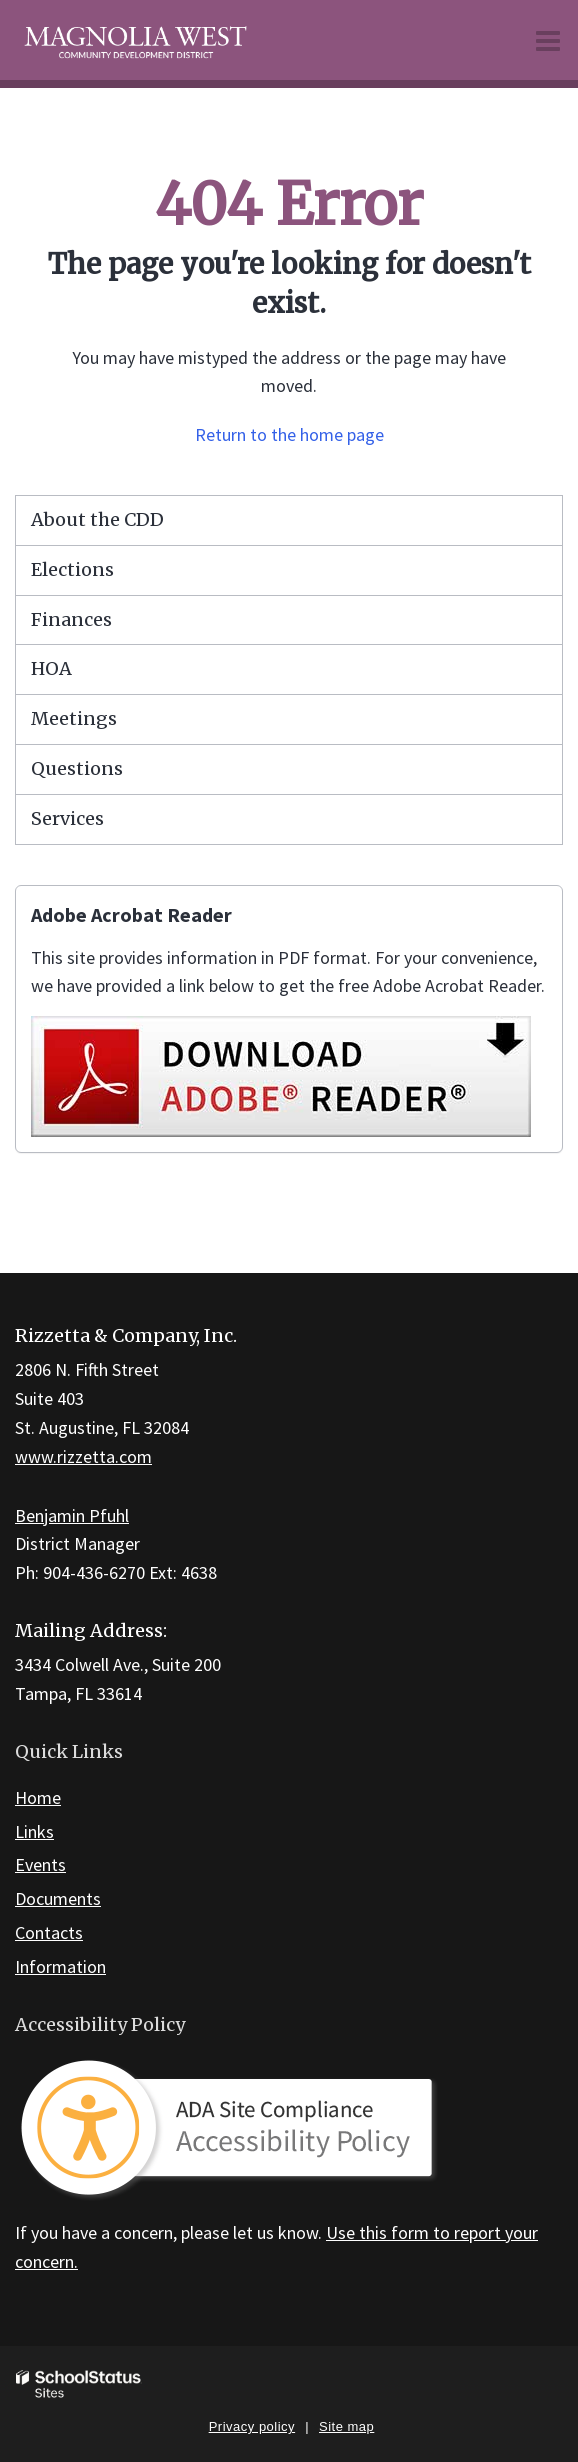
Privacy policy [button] (252, 2426)
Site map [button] (346, 2426)
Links (34, 1831)
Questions (77, 768)
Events (40, 1864)
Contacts (49, 1932)
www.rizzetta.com (83, 1456)
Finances (71, 619)
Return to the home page (289, 434)
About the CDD (97, 519)
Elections (72, 569)
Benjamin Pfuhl (72, 1515)
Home (38, 1797)
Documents (58, 1898)
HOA (51, 668)
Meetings (74, 718)
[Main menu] (548, 40)
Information (60, 1966)
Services (67, 818)
